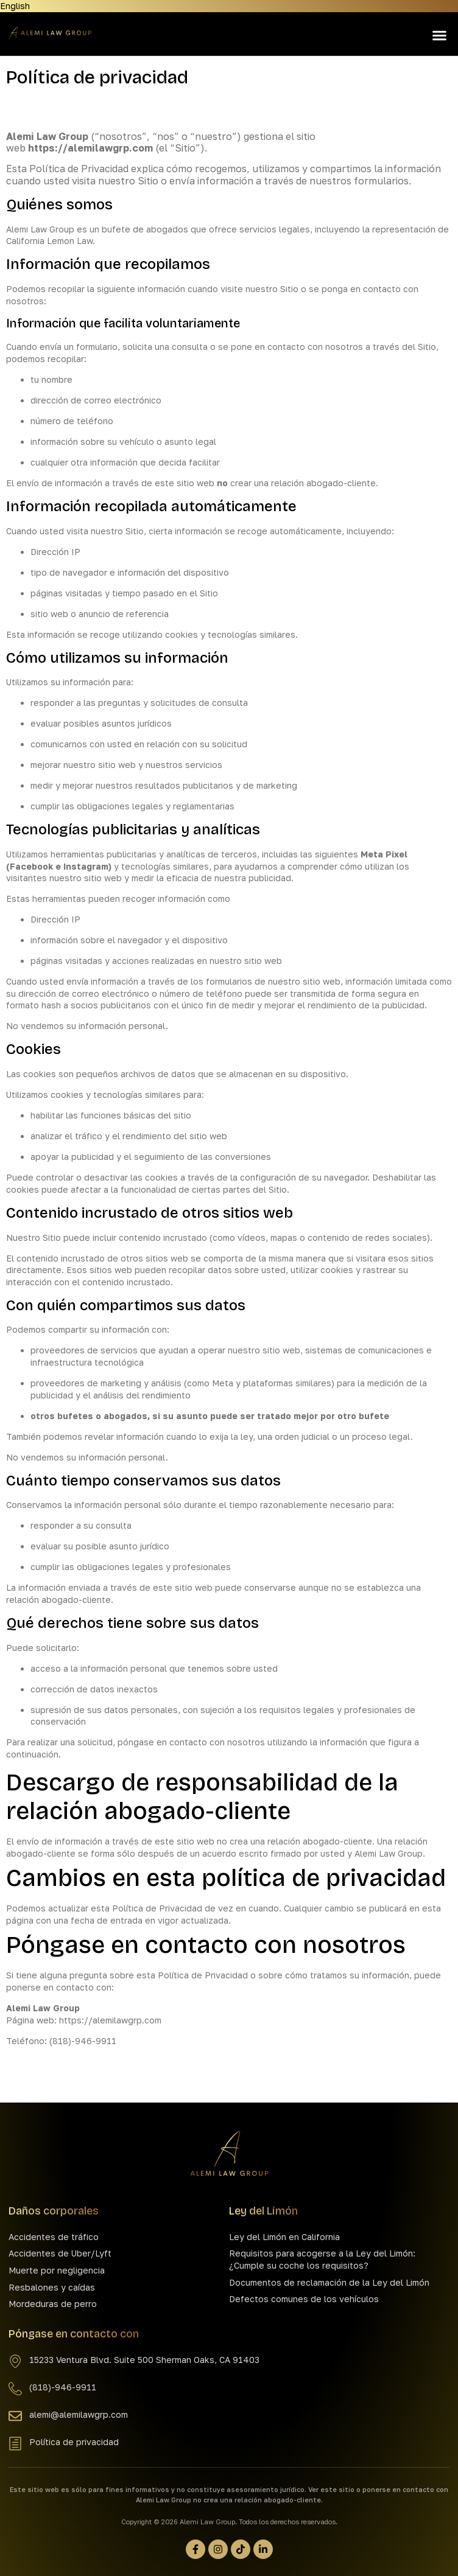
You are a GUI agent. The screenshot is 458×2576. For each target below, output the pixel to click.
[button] (439, 35)
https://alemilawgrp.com (90, 148)
